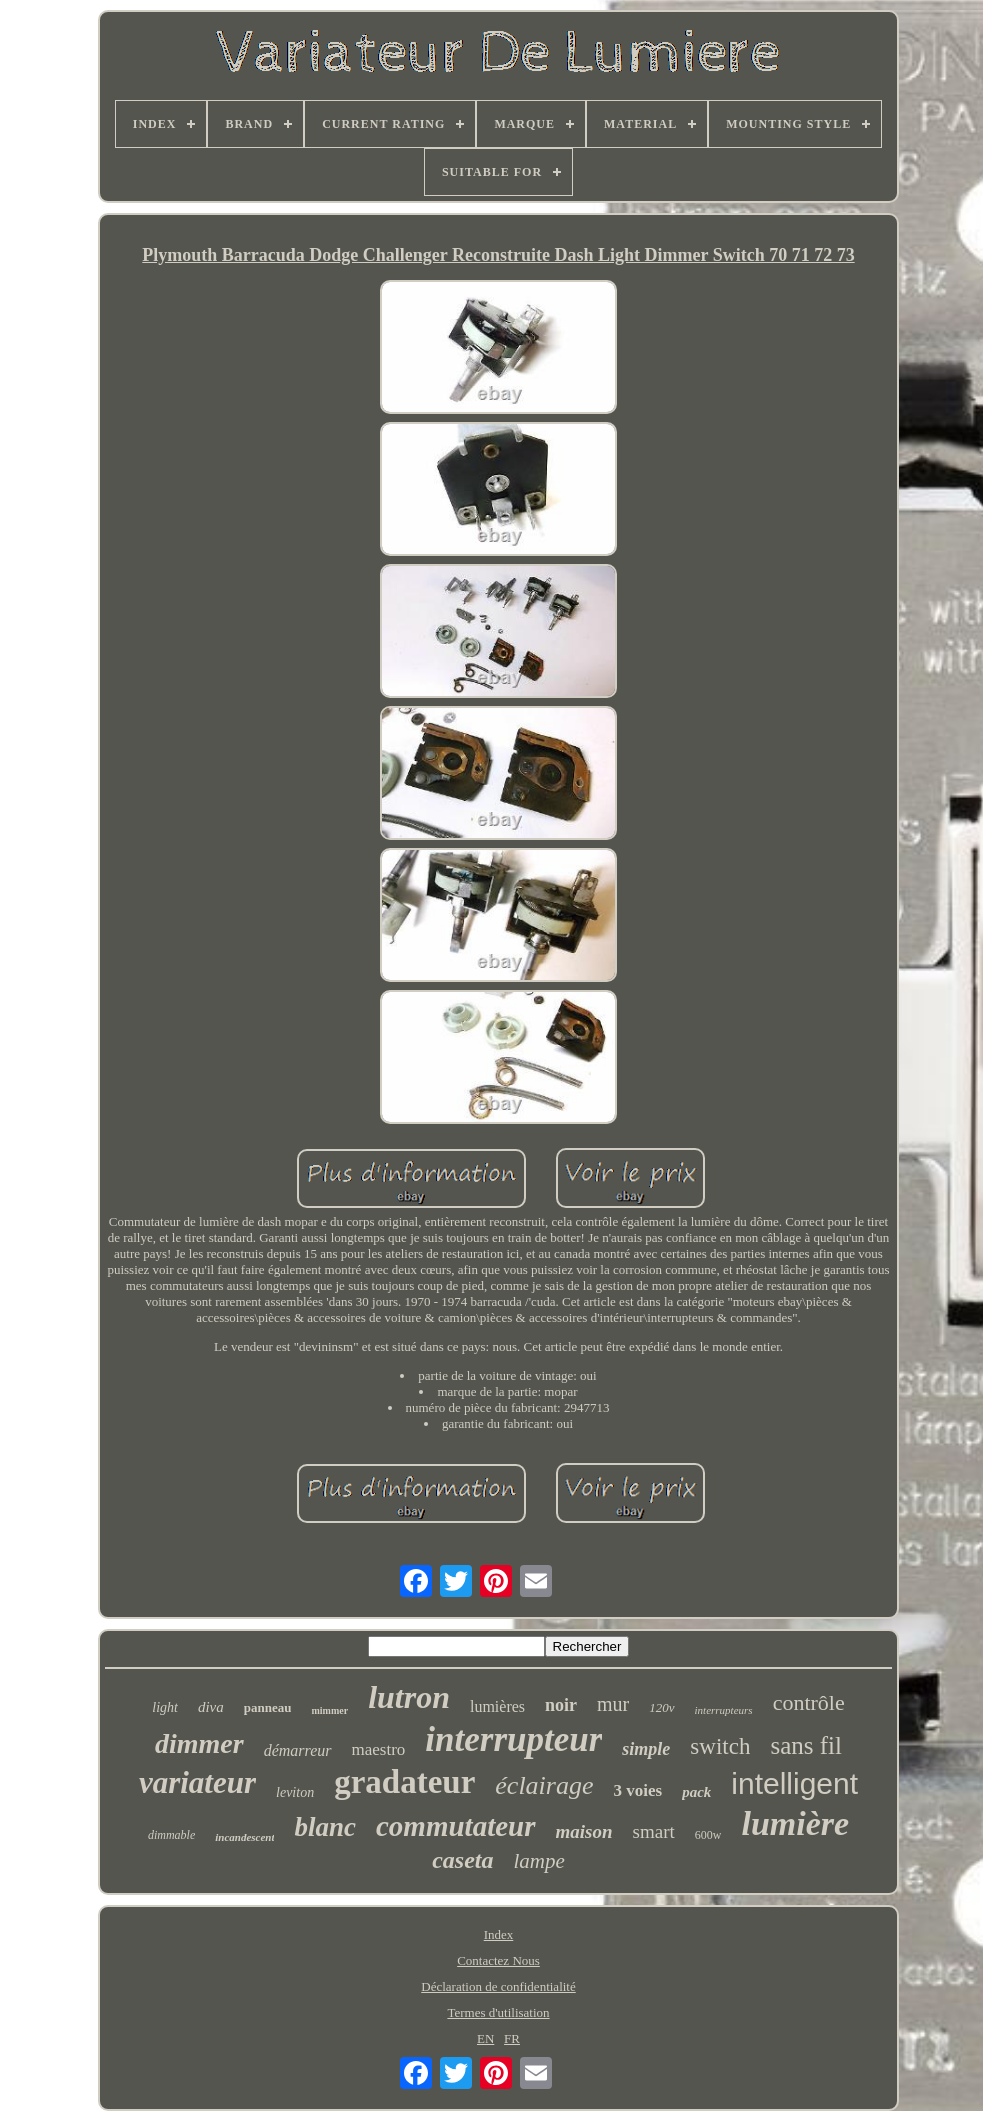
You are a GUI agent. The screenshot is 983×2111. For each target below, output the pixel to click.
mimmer (329, 1710)
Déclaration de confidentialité (498, 1986)
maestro (379, 1749)
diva (211, 1707)
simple (646, 1749)
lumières (497, 1706)
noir (561, 1705)
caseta (462, 1860)
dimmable (171, 1835)
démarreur (298, 1750)
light (165, 1707)
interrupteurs (724, 1710)
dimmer (199, 1743)
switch (720, 1746)
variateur (197, 1782)
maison (584, 1831)
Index (499, 1934)
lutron (409, 1697)
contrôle (809, 1702)
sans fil (806, 1745)
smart (654, 1831)
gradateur (404, 1782)
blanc (325, 1827)
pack (696, 1792)
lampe (538, 1861)
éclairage (544, 1785)
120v (661, 1707)
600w (708, 1835)
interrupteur (513, 1739)
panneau (268, 1707)
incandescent (244, 1837)
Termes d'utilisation (498, 2012)
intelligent (794, 1783)
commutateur (456, 1826)
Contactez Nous (498, 1960)
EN (485, 2038)
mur (613, 1704)
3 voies (637, 1790)
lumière (795, 1823)
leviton (295, 1792)
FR (512, 2038)
